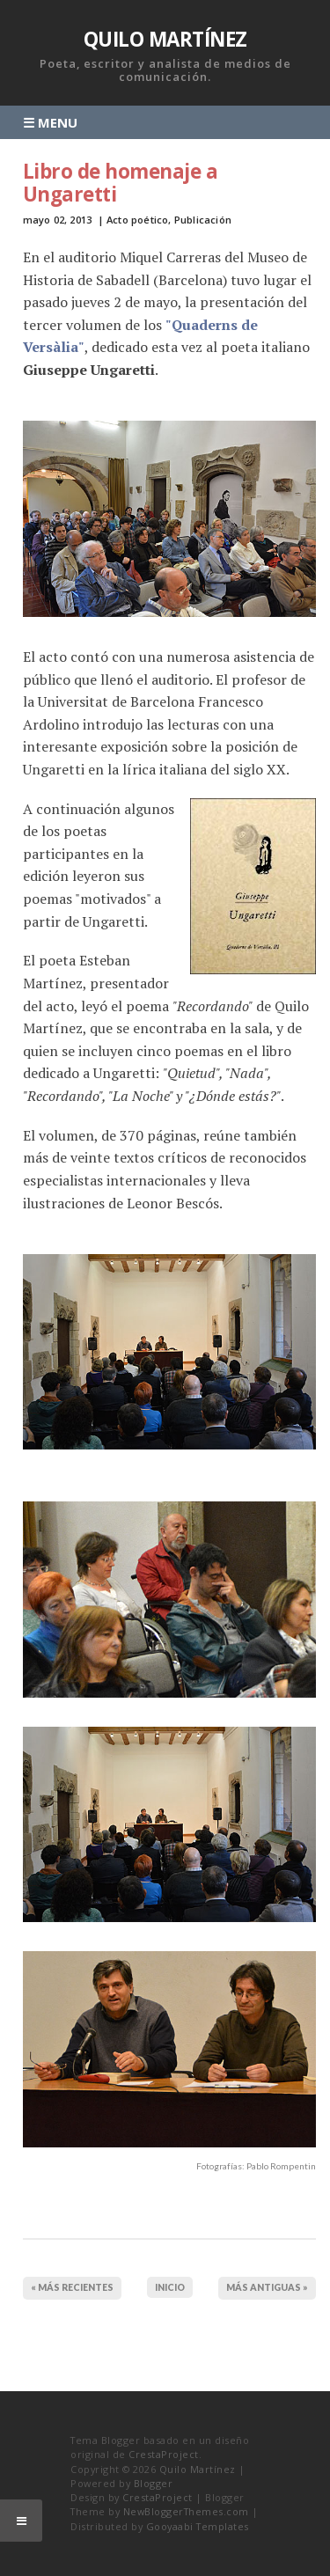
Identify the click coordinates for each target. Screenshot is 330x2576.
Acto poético (137, 219)
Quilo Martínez (165, 39)
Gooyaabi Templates (197, 2526)
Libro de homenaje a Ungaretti (120, 183)
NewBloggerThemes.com (186, 2511)
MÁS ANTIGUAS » (267, 2287)
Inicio (170, 2287)
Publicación (202, 219)
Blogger (153, 2483)
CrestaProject (163, 2454)
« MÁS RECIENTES (72, 2287)
